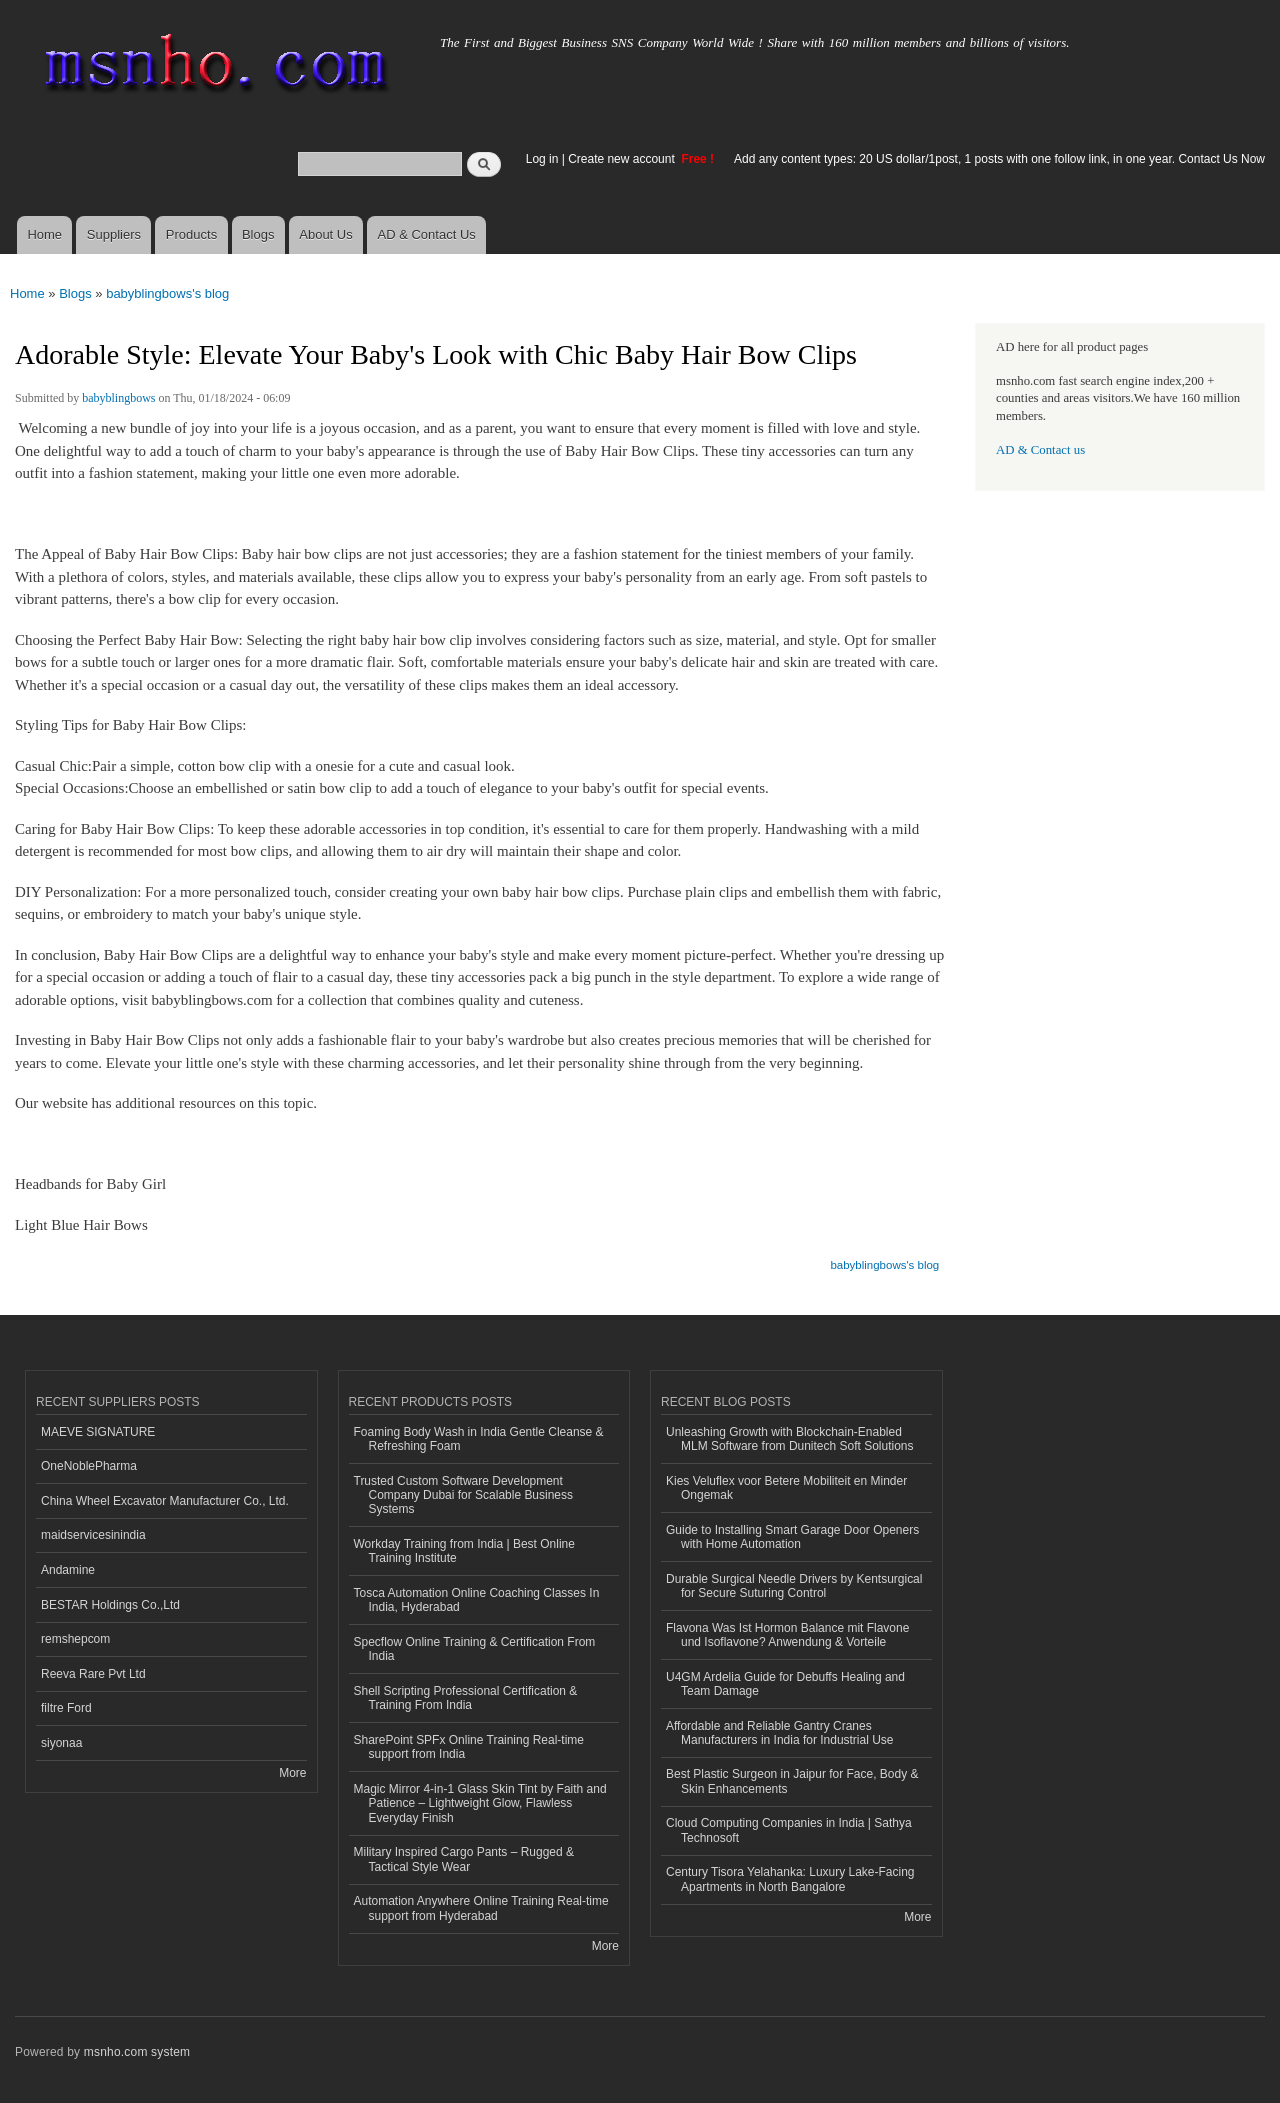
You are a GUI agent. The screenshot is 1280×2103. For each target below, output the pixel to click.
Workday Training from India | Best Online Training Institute (464, 1551)
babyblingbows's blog (167, 293)
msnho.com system (137, 2052)
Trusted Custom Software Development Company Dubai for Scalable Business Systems (464, 1495)
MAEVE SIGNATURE (98, 1432)
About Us (325, 234)
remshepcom (75, 1639)
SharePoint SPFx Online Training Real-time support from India (469, 1747)
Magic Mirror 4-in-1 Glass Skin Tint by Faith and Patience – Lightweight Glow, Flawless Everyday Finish (480, 1803)
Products (191, 234)
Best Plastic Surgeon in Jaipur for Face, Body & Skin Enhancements (792, 1781)
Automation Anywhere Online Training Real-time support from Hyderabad (481, 1908)
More (292, 1773)
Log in (542, 159)
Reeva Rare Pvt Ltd (93, 1674)
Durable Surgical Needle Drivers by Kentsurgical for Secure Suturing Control (794, 1586)
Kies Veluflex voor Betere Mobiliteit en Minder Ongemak (786, 1488)
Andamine (68, 1570)
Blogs (258, 234)
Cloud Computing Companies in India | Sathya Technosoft (789, 1830)
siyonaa (61, 1743)
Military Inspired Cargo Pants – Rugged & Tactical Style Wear (464, 1859)
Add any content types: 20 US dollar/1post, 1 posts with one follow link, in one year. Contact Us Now (999, 159)
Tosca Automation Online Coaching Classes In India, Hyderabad (477, 1600)
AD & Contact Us (427, 234)
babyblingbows (118, 398)
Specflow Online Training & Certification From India (475, 1649)
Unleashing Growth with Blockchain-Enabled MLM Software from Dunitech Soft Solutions (789, 1439)
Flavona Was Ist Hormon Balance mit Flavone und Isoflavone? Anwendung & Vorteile (787, 1635)
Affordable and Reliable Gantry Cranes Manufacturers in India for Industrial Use (780, 1733)
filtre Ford (66, 1708)
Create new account (623, 159)
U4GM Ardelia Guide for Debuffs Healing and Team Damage (785, 1684)
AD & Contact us (1040, 450)
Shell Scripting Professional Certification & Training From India (466, 1698)
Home (44, 234)
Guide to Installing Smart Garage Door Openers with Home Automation (792, 1537)
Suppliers (114, 234)
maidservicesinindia (93, 1535)
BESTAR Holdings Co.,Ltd (110, 1605)
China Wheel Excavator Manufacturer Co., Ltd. (165, 1501)
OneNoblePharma (89, 1466)
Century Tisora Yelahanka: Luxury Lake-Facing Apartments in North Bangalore (790, 1879)
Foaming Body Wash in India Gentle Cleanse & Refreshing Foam (479, 1439)
